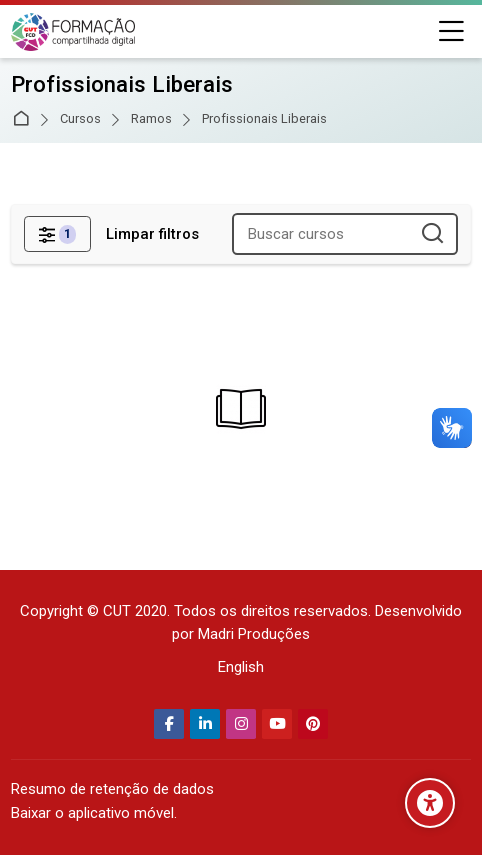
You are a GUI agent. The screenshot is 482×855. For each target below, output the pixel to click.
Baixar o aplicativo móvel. (94, 813)
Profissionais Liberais (264, 119)
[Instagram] (241, 724)
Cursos (80, 119)
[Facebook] (169, 724)
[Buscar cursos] (433, 234)
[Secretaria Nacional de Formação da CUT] (73, 32)
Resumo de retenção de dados (112, 789)
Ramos (151, 119)
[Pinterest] (313, 724)
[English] (241, 667)
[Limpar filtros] (152, 234)
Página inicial (24, 119)
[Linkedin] (205, 724)
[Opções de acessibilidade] (430, 803)
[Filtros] (57, 234)
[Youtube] (277, 724)
